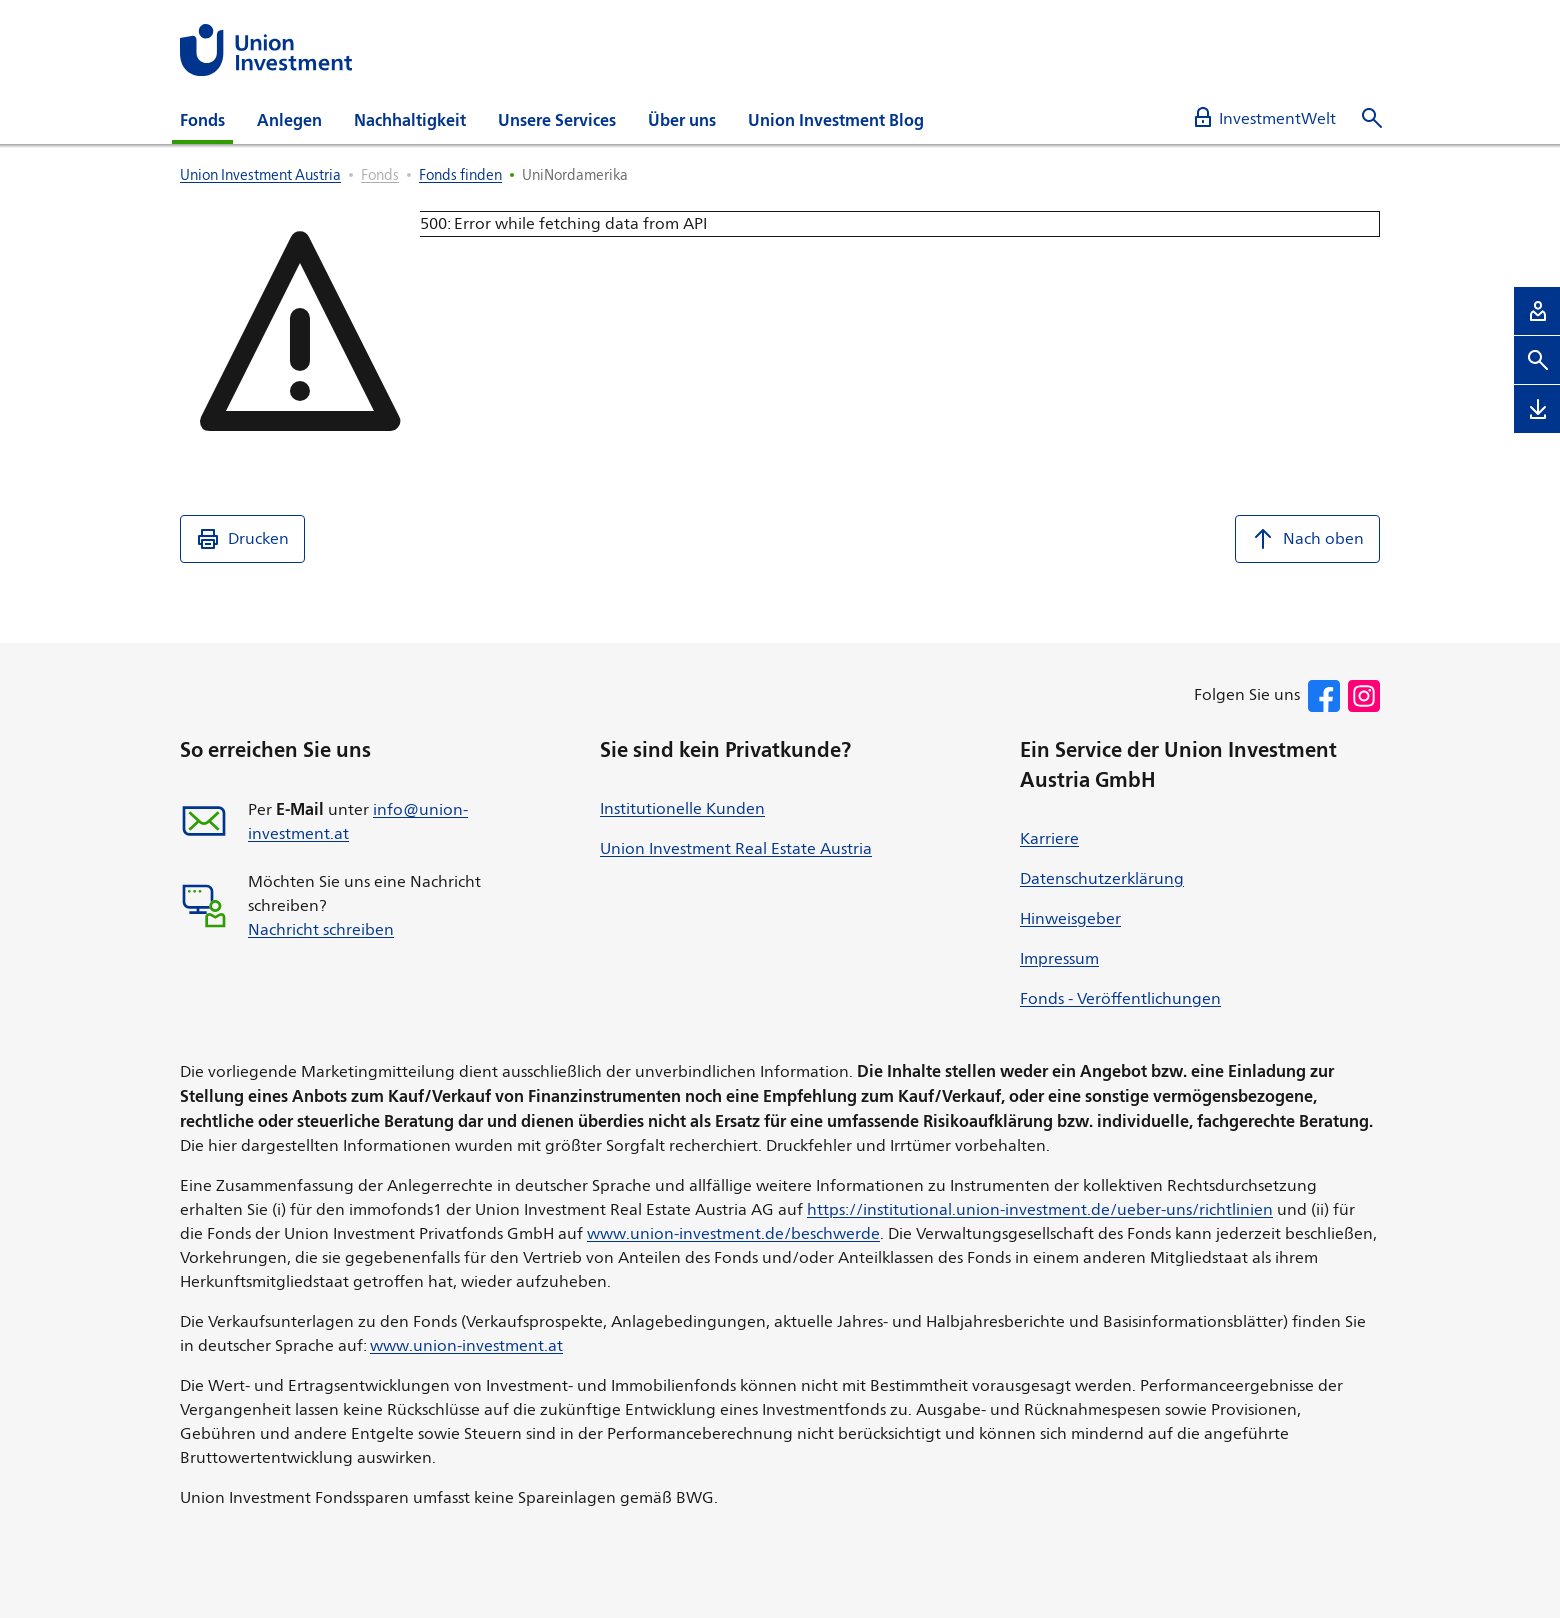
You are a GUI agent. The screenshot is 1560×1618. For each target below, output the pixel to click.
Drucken (242, 539)
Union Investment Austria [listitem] (260, 174)
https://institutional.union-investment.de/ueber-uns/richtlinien (1040, 1209)
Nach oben (1307, 539)
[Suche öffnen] (1372, 118)
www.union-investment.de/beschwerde (733, 1233)
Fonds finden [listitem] (460, 174)
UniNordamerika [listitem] (575, 174)
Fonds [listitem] (380, 174)
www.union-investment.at (466, 1345)
